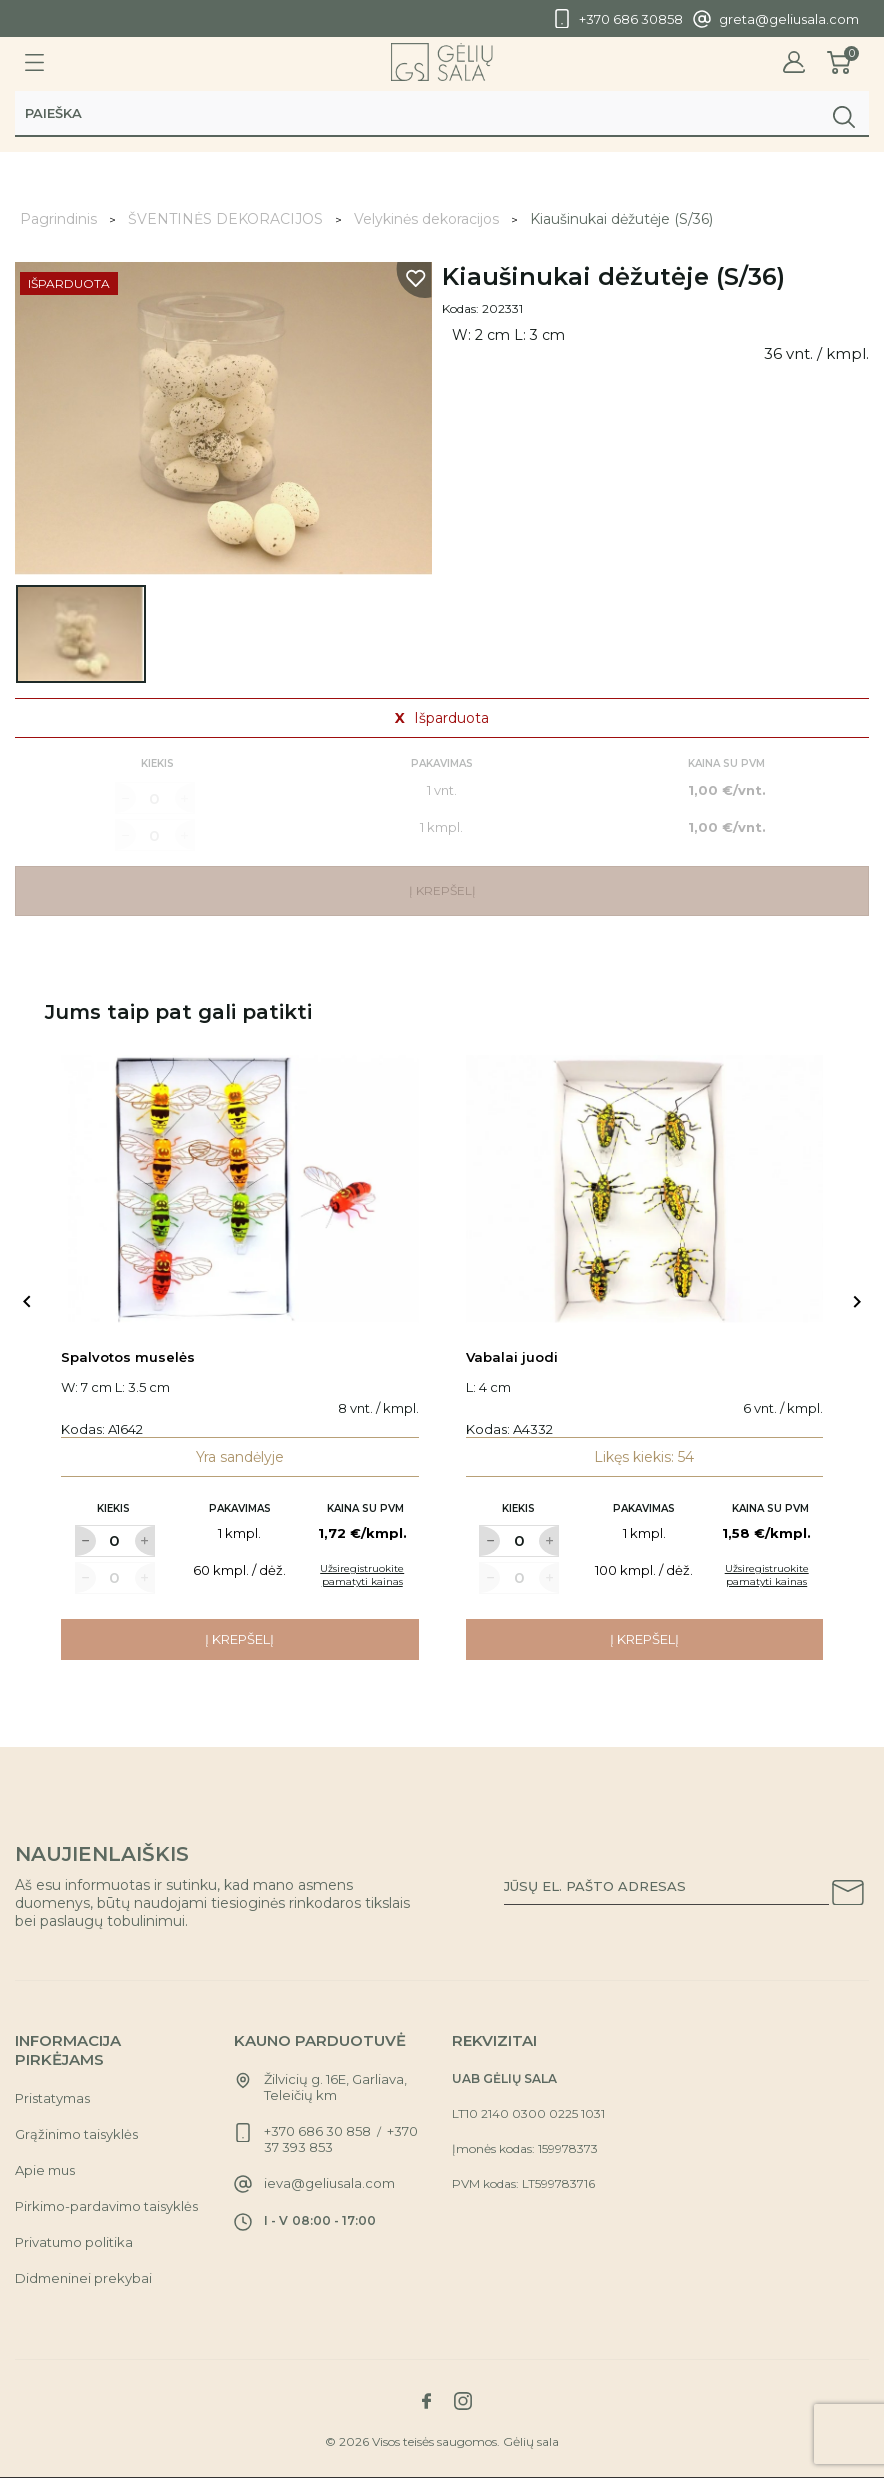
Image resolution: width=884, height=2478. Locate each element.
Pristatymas (52, 2098)
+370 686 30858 (631, 19)
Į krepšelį (239, 1639)
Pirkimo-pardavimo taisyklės (106, 2206)
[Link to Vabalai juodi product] (645, 1189)
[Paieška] (442, 117)
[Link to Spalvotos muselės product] (240, 1189)
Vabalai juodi (512, 1357)
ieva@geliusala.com (329, 2183)
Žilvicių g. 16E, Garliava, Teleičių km (335, 2087)
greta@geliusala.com (789, 19)
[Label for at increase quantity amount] (145, 1541)
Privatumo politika (74, 2242)
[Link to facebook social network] (426, 2401)
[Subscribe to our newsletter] (848, 1896)
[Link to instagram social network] (463, 2401)
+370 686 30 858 (317, 2131)
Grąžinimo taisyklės (76, 2134)
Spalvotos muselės (128, 1357)
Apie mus (45, 2170)
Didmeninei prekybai (83, 2278)
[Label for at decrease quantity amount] (85, 1541)
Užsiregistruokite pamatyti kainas (362, 1575)
